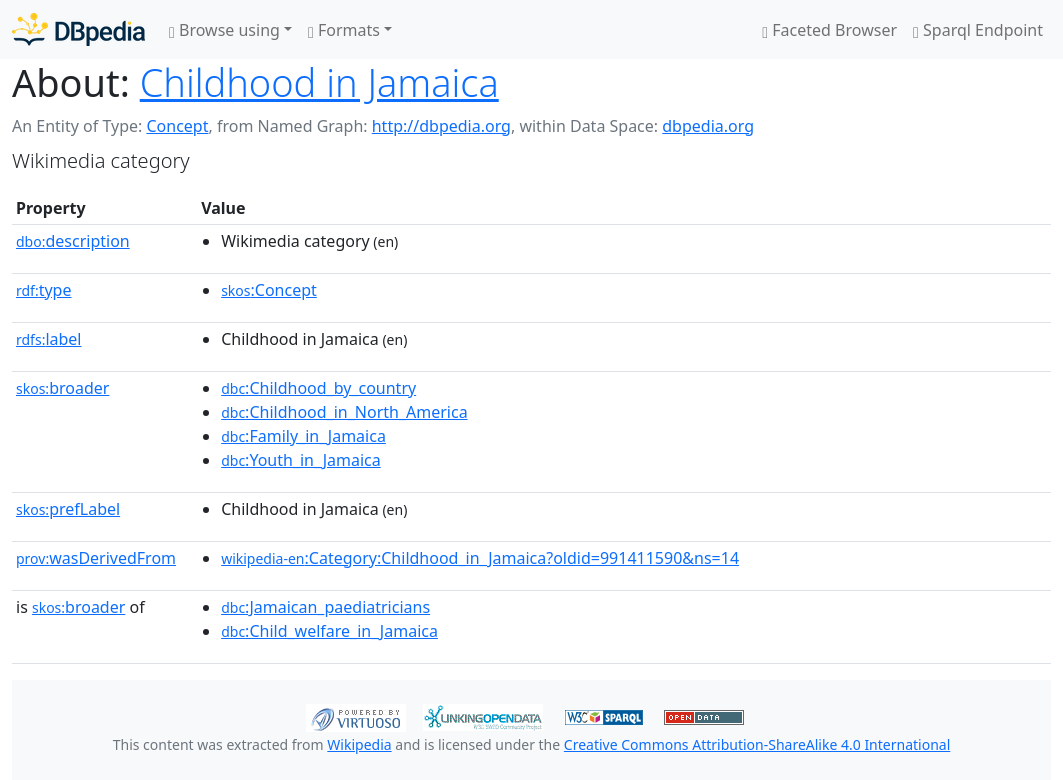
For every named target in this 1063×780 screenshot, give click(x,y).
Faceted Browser (829, 30)
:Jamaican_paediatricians (325, 607)
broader (62, 388)
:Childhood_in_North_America (344, 412)
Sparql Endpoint (978, 30)
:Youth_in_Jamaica (301, 460)
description (73, 241)
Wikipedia (359, 744)
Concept (177, 126)
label (49, 339)
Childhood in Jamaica (319, 82)
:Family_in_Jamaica (303, 436)
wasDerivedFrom (96, 558)
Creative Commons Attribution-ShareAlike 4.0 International (757, 744)
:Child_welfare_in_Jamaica (329, 631)
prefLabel (68, 509)
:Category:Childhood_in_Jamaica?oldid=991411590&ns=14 (480, 558)
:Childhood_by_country (318, 388)
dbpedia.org (708, 126)
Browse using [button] (224, 30)
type (44, 290)
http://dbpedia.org (441, 126)
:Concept (269, 290)
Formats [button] (344, 30)
